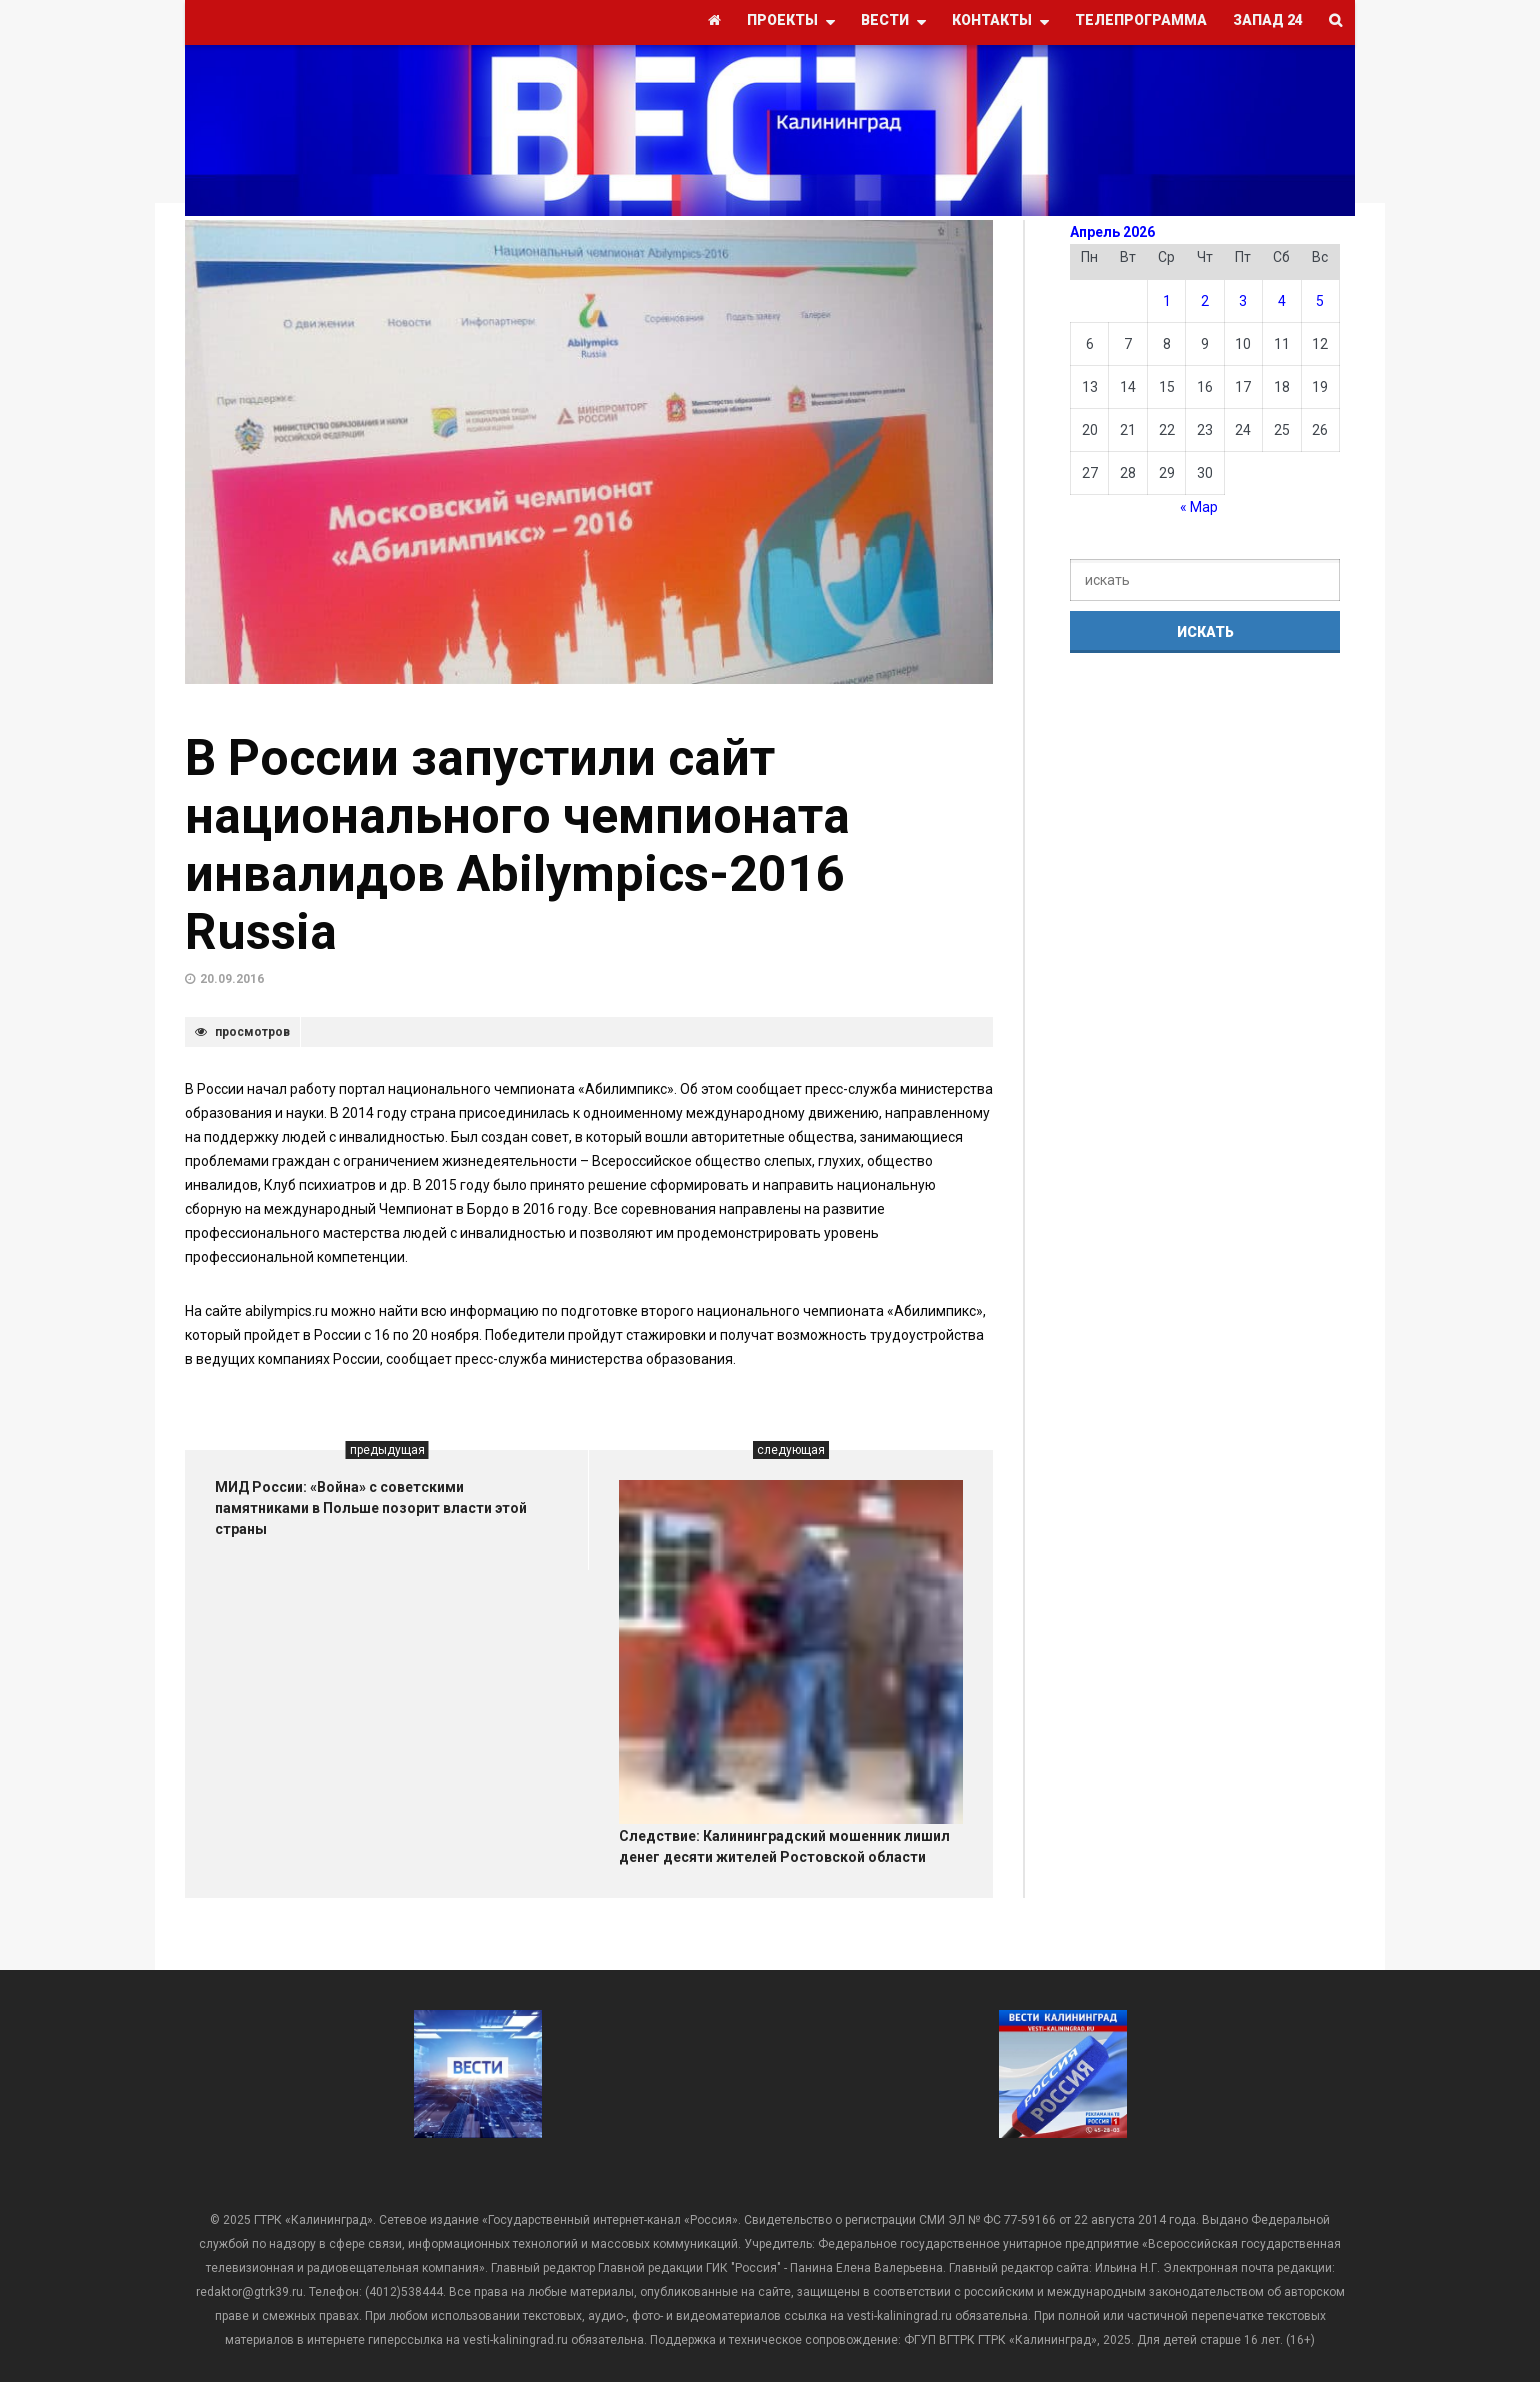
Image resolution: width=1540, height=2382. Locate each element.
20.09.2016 (232, 979)
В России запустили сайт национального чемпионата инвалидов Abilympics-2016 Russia (517, 845)
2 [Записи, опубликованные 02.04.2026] (1205, 301)
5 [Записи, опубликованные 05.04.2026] (1320, 301)
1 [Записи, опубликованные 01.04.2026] (1167, 301)
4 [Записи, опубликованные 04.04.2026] (1282, 301)
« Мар (1199, 507)
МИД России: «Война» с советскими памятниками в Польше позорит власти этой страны (371, 1508)
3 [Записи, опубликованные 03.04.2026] (1243, 301)
